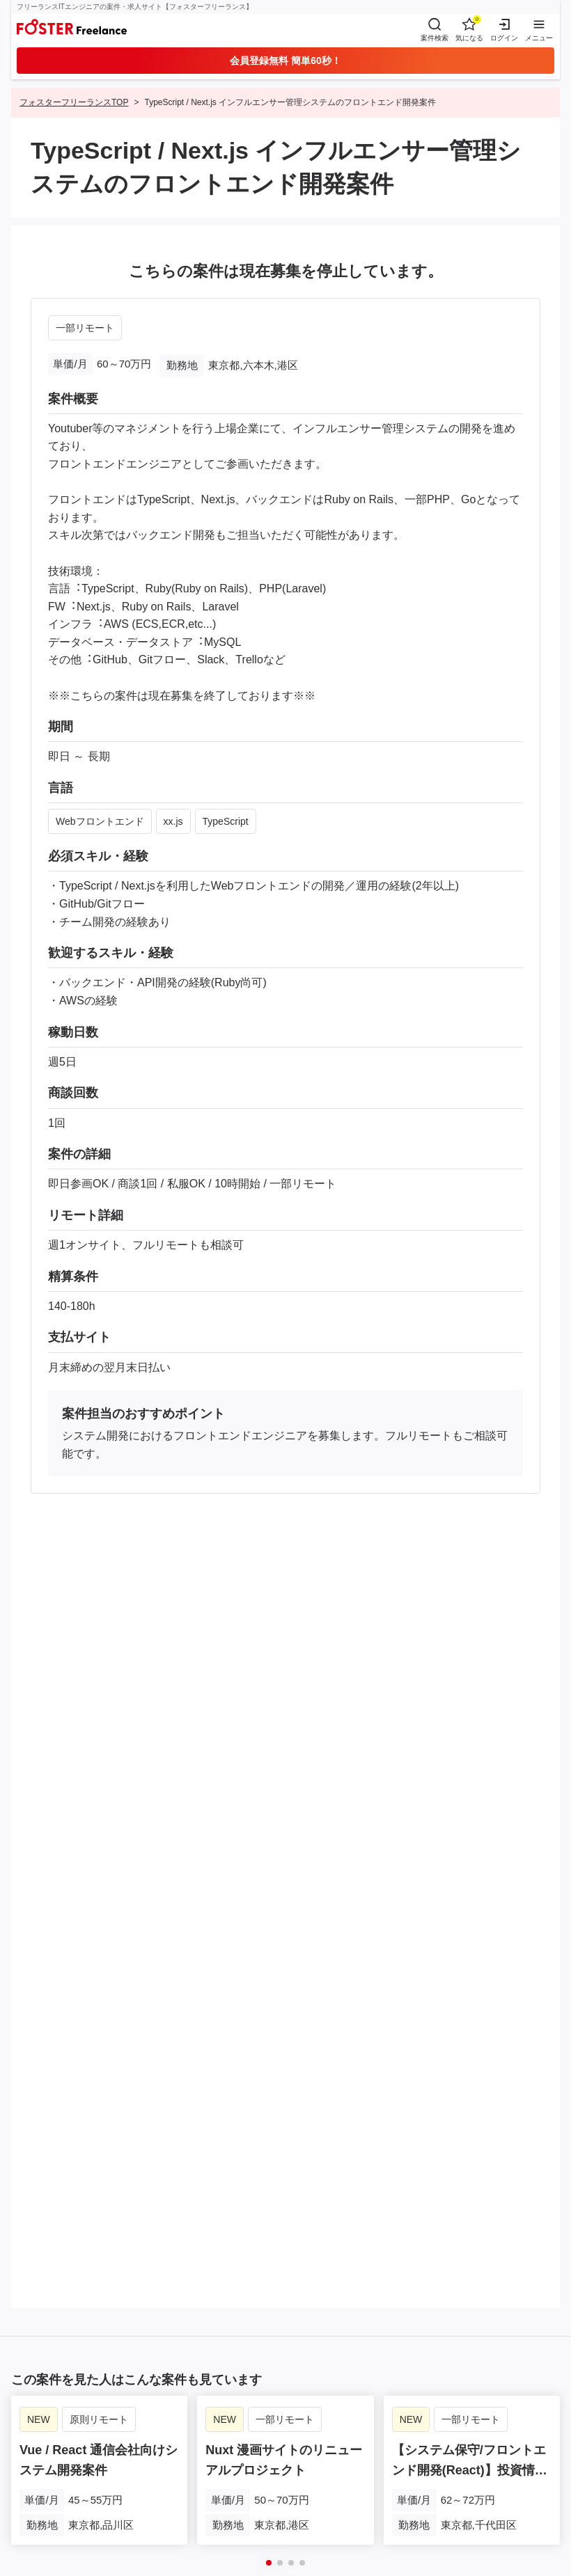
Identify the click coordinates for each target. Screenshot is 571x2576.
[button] (269, 2563)
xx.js (173, 821)
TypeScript (226, 821)
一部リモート (85, 327)
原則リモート (99, 2419)
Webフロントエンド (100, 821)
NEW (38, 2419)
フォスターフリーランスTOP (73, 102)
